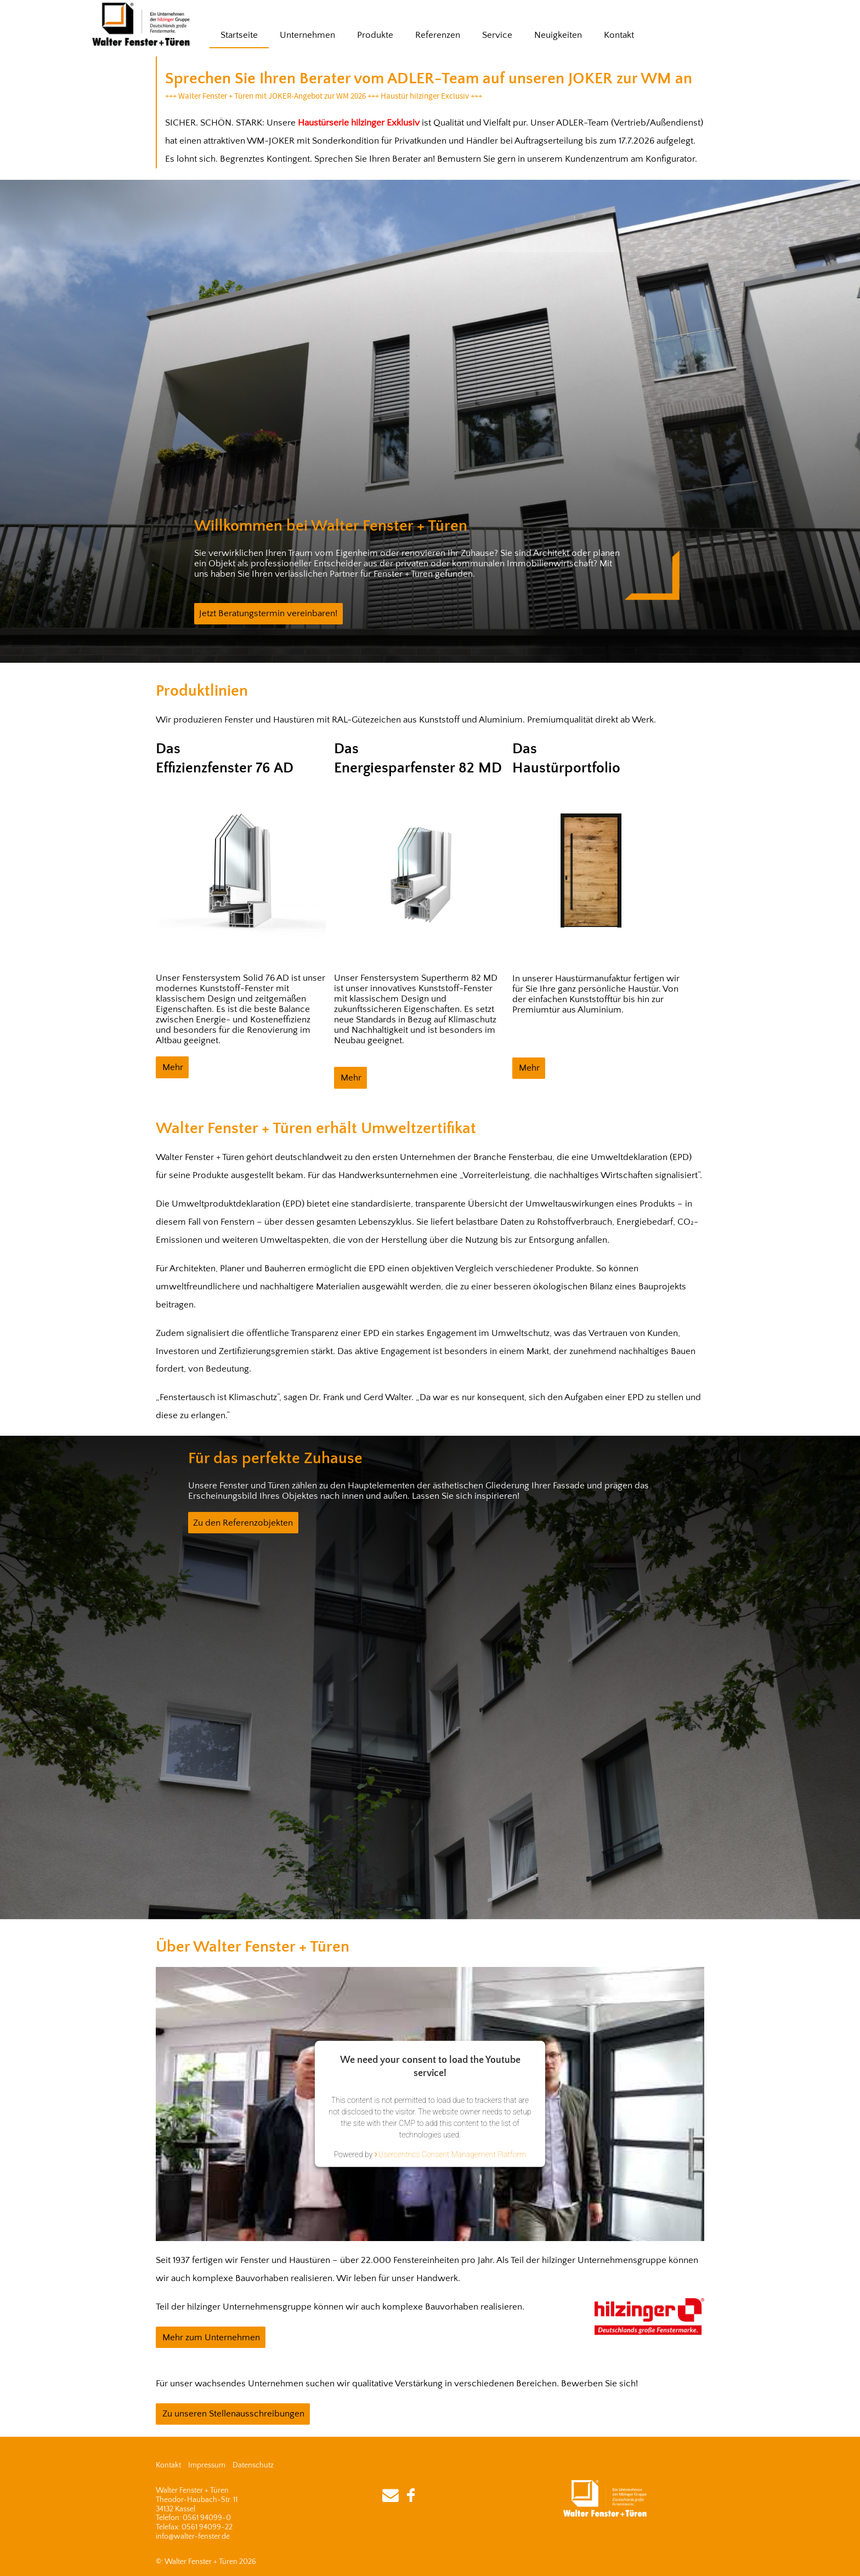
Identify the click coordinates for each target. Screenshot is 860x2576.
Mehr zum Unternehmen (211, 2337)
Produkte (375, 35)
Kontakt (619, 35)
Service (497, 35)
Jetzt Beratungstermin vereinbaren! (268, 613)
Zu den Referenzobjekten (243, 1522)
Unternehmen (307, 35)
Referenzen (437, 35)
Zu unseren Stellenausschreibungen (233, 2413)
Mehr (172, 1067)
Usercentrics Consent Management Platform (452, 2154)
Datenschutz (253, 2465)
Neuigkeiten (558, 35)
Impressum (206, 2465)
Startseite (239, 35)
